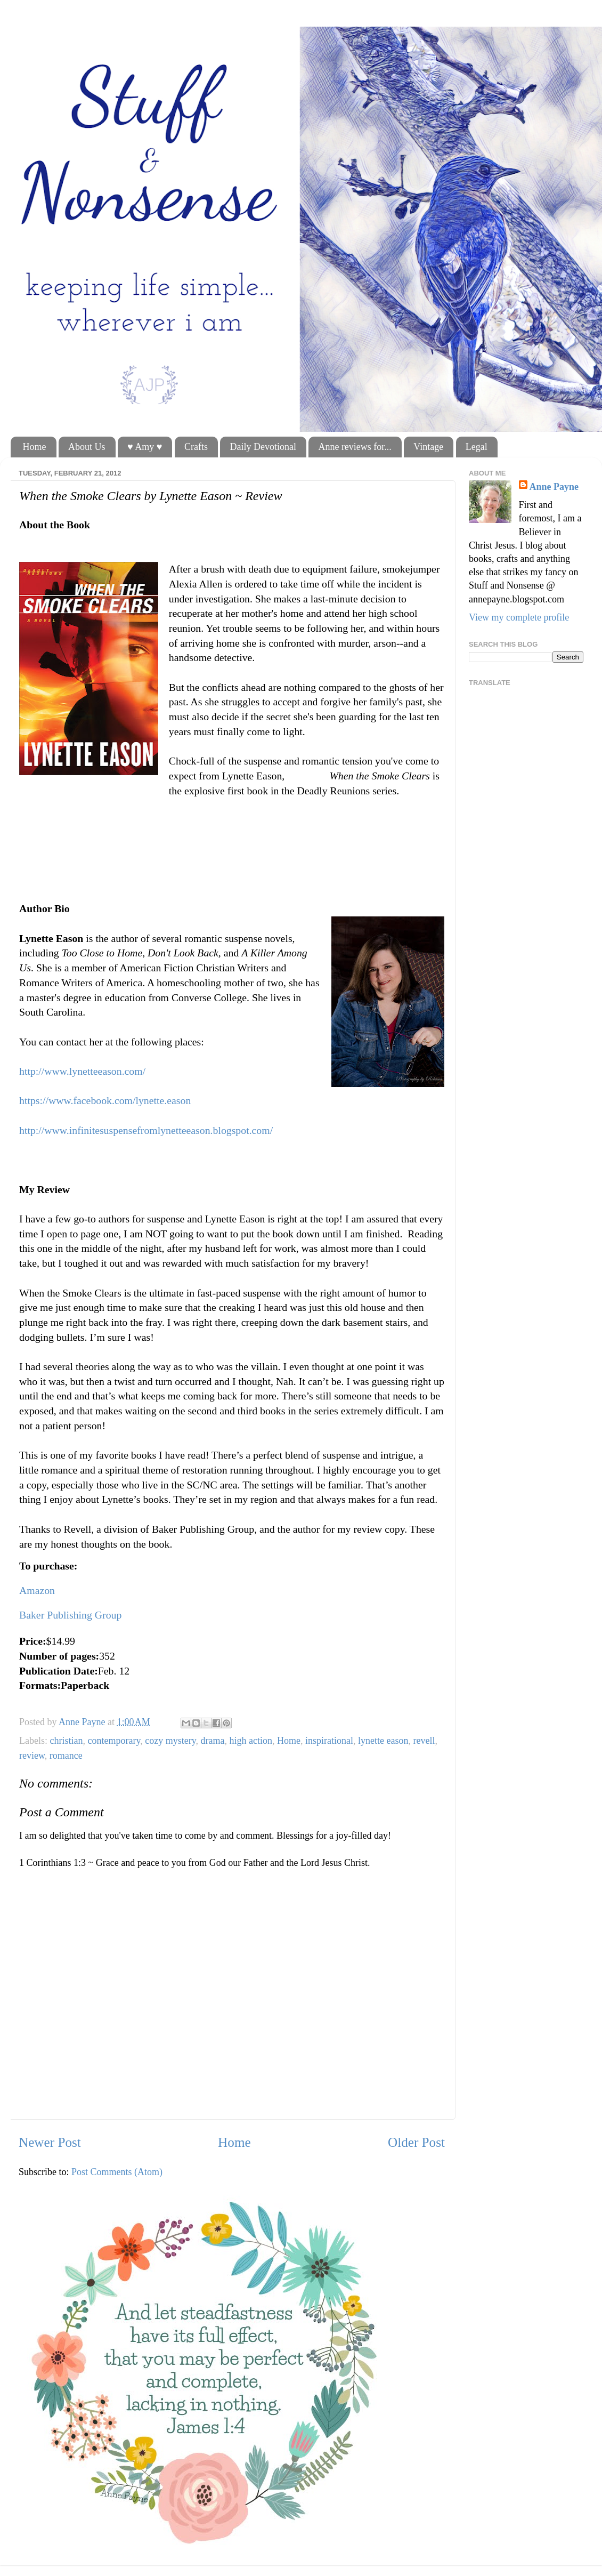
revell (424, 1740)
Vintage (428, 446)
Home (34, 446)
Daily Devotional (263, 446)
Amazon (37, 1590)
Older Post (416, 2142)
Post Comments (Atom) (116, 2172)
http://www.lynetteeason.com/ (82, 1071)
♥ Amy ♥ (144, 446)
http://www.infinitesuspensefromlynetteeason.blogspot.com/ (146, 1130)
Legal (476, 446)
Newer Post (50, 2142)
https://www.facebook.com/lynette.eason (105, 1100)
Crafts (196, 446)
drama (213, 1740)
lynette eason (383, 1740)
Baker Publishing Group (70, 1615)
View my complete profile (519, 617)
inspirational (329, 1740)
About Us (86, 446)
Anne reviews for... (354, 446)
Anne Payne (554, 486)
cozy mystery (170, 1740)
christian (66, 1740)
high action (251, 1740)
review (32, 1755)
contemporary (113, 1740)
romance (66, 1755)
